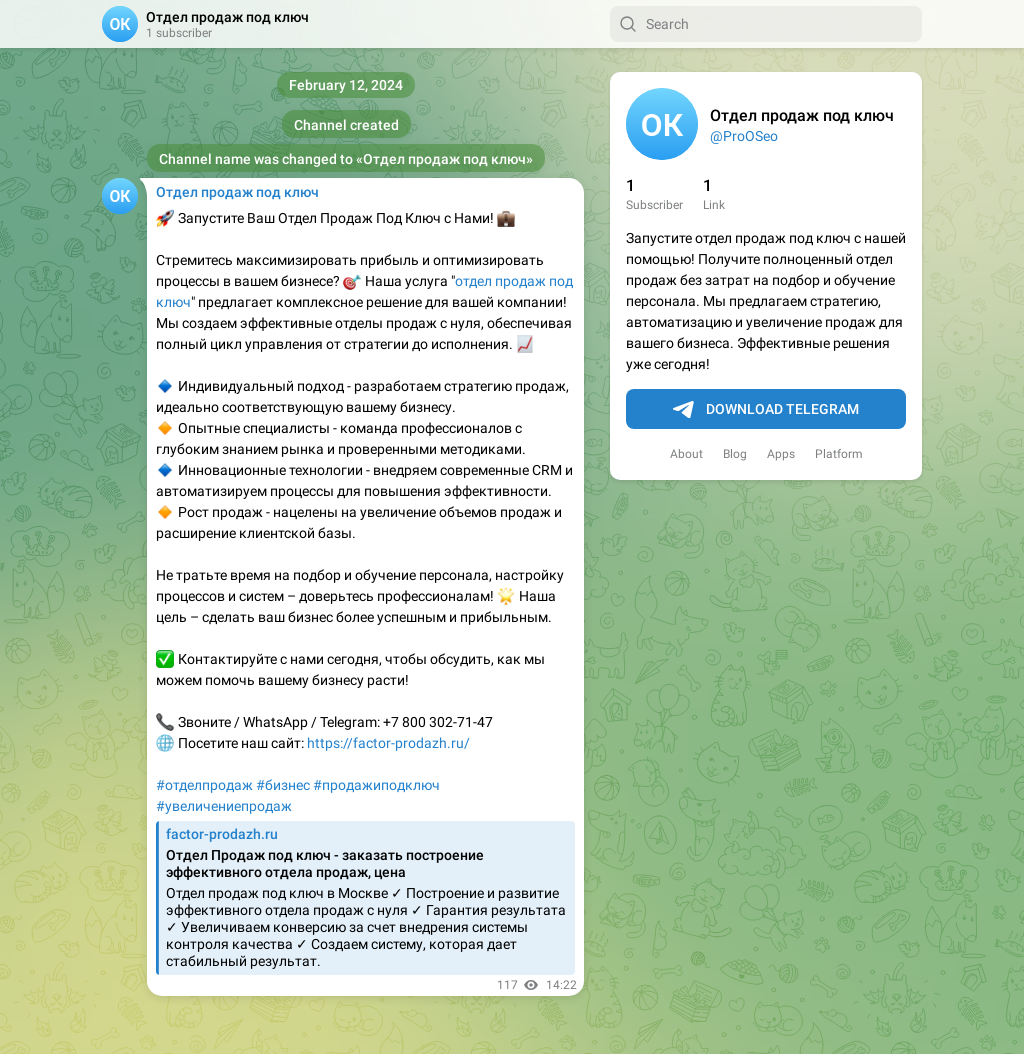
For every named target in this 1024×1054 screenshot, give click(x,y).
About (686, 454)
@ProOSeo (744, 136)
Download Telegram (766, 410)
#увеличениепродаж (224, 806)
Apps (781, 454)
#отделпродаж (204, 785)
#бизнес (283, 785)
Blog (735, 454)
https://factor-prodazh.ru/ (388, 743)
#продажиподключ (376, 785)
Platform (839, 454)
